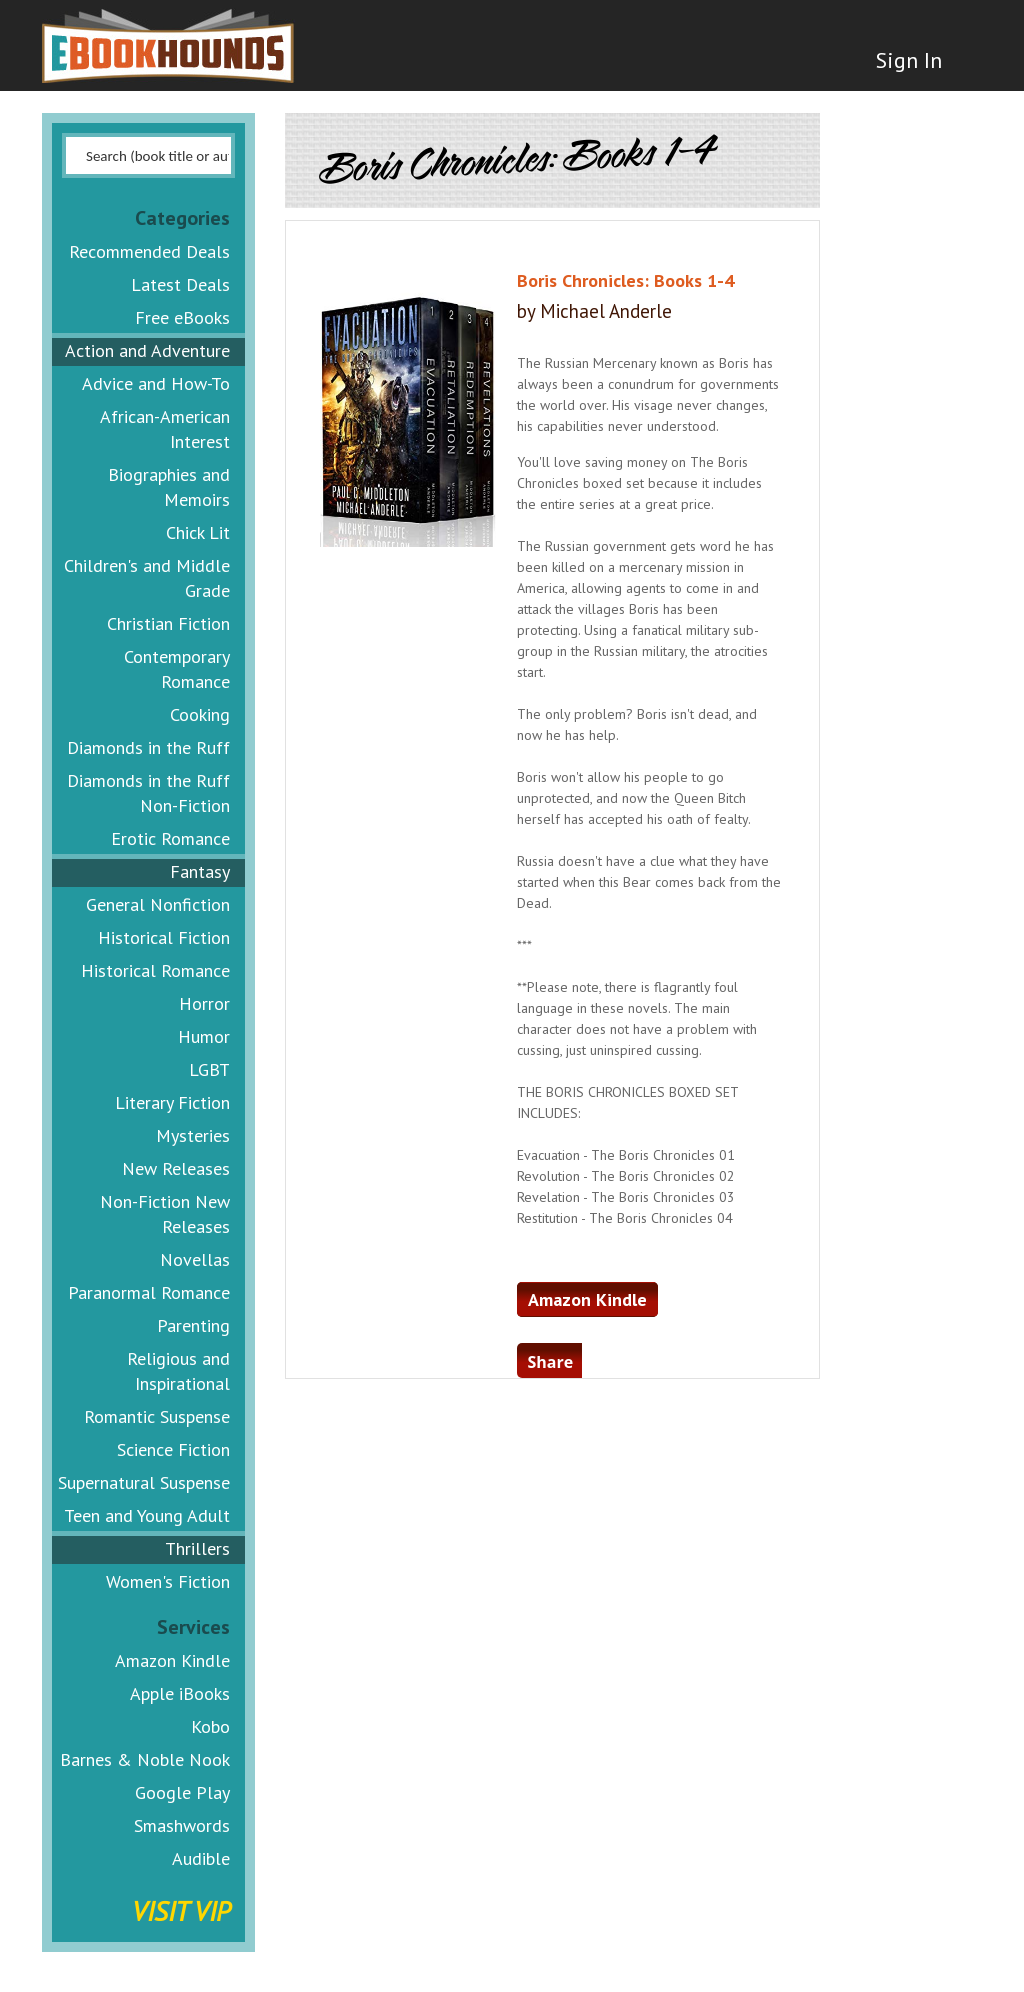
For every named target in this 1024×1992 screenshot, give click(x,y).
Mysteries (193, 1135)
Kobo (210, 1726)
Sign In (909, 60)
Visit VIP (181, 1910)
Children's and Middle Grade (147, 578)
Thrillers (197, 1548)
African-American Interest (165, 429)
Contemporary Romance (177, 669)
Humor (204, 1036)
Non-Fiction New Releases (165, 1214)
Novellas (195, 1259)
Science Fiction (173, 1449)
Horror (204, 1003)
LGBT (209, 1069)
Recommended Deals (149, 251)
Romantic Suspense (157, 1416)
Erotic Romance (170, 838)
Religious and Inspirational (178, 1371)
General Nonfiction (158, 904)
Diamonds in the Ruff (148, 747)
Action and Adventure (147, 350)
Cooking (200, 714)
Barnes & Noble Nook (145, 1759)
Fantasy (200, 871)
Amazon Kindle (172, 1660)
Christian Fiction (168, 623)
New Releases (176, 1168)
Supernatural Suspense (144, 1482)
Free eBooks (182, 317)
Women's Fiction (168, 1581)
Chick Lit (198, 532)
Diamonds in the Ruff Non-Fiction (148, 793)
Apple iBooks (180, 1693)
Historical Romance (155, 970)
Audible (201, 1858)
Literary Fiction (172, 1102)
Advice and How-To (156, 383)
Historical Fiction (164, 937)
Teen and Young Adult (147, 1515)
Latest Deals (180, 284)
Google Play (182, 1792)
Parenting (193, 1325)
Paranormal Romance (149, 1292)
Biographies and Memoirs (169, 487)
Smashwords (182, 1825)
